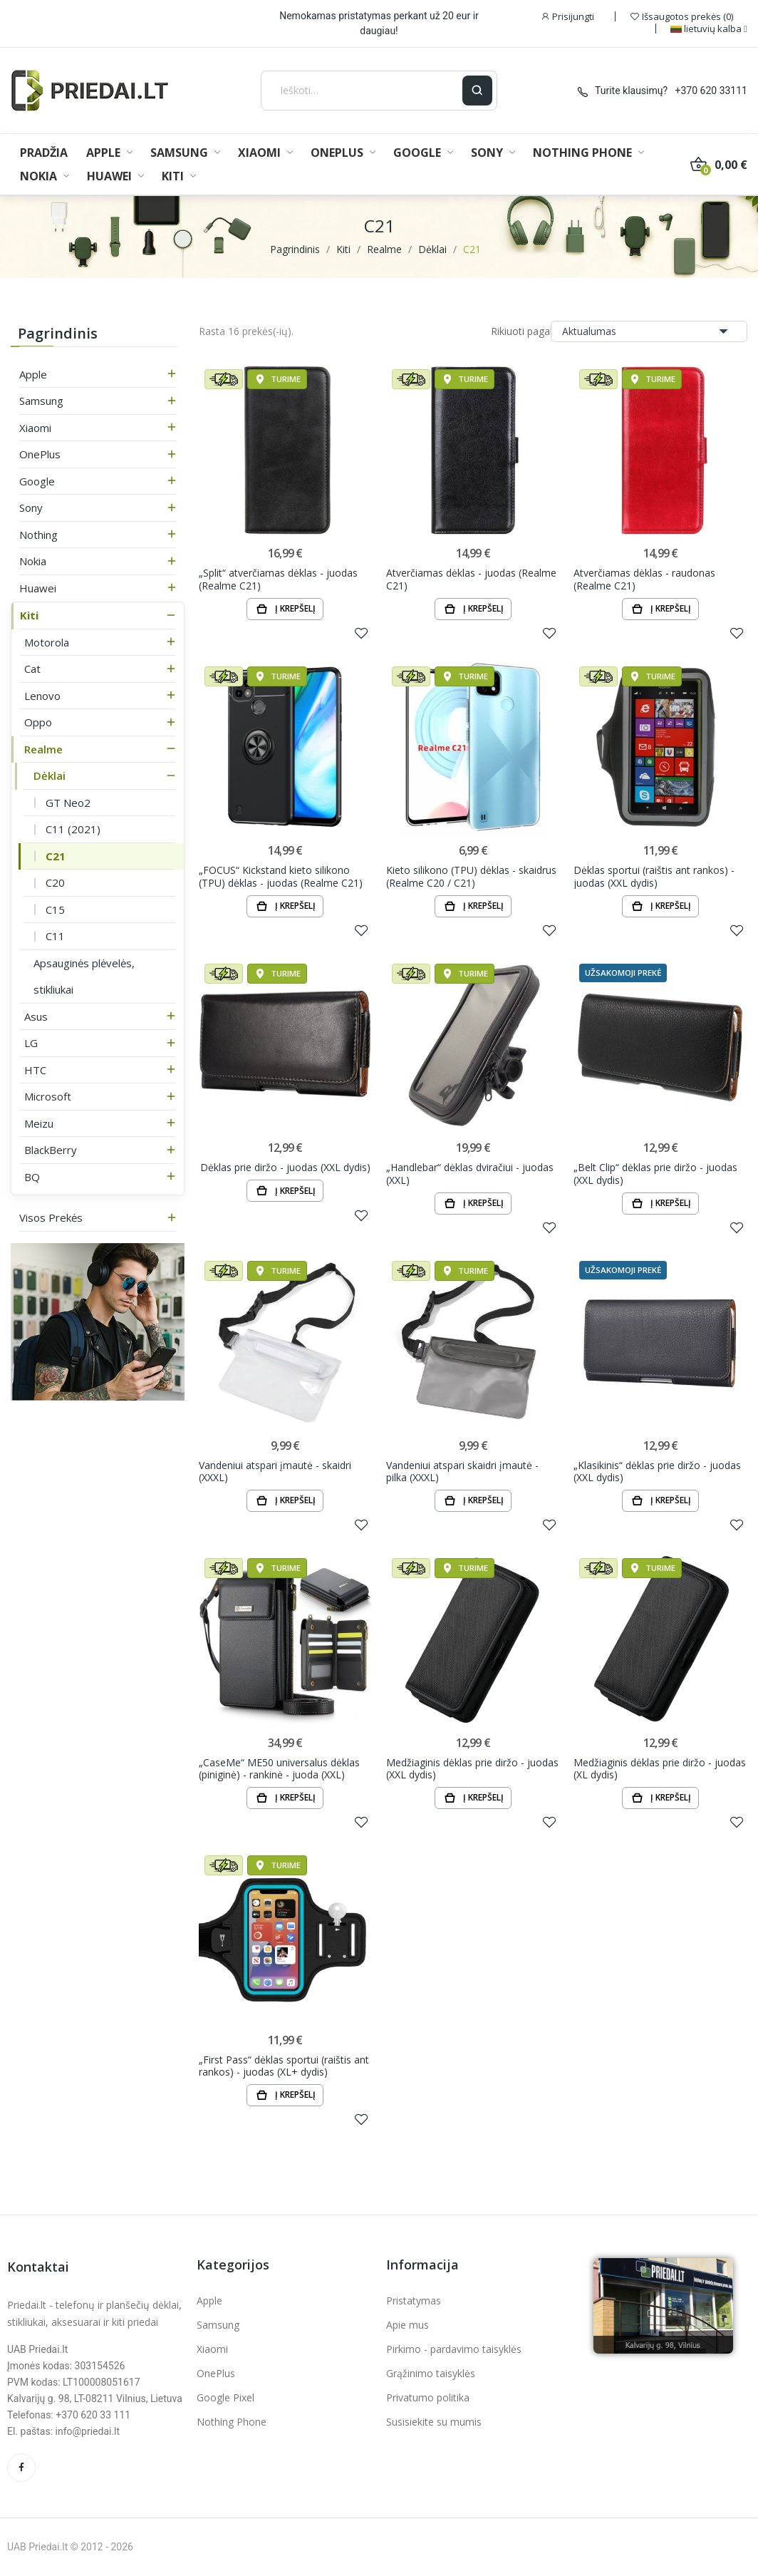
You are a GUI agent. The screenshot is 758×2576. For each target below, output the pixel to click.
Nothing (38, 534)
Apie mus (407, 2325)
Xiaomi (35, 428)
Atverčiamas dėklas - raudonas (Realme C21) (644, 579)
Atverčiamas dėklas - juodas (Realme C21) (471, 579)
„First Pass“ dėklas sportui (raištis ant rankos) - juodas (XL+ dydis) (284, 2066)
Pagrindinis (58, 333)
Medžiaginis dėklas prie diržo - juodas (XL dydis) (659, 1768)
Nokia (32, 561)
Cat (32, 668)
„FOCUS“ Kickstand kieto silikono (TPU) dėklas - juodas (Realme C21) (281, 876)
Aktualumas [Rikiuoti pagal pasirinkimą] (649, 331)
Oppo (38, 722)
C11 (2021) (73, 829)
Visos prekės (51, 1217)
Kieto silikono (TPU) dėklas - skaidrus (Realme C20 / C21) (471, 876)
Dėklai (49, 775)
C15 (55, 909)
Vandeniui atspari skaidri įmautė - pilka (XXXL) (462, 1471)
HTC (35, 1070)
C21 (56, 856)
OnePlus (40, 454)
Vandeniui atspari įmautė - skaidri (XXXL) (275, 1471)
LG (31, 1043)
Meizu (38, 1123)
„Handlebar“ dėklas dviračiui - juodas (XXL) (470, 1173)
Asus (36, 1016)
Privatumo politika (427, 2397)
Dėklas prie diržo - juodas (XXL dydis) (285, 1167)
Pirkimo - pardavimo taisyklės (453, 2349)
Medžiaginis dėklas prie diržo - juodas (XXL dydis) (472, 1768)
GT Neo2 (68, 802)
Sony (31, 507)
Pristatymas (413, 2300)
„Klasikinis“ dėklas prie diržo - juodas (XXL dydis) (657, 1471)
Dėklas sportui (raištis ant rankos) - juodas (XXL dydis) (653, 876)
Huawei (37, 588)
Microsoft (47, 1096)
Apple (33, 374)
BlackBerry (50, 1150)
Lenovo (42, 696)
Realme (43, 749)
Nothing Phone (231, 2421)
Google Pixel (225, 2397)
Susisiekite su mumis (434, 2421)
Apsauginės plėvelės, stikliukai (84, 976)
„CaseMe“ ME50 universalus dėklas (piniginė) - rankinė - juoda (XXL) (279, 1768)
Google (37, 481)
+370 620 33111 (711, 90)
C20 (55, 882)
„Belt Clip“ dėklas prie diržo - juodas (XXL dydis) (655, 1173)
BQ (32, 1177)
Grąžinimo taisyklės (430, 2373)
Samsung (41, 400)
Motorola (46, 642)
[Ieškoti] (361, 90)
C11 (55, 936)
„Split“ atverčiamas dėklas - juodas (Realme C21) (278, 579)
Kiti (29, 615)
